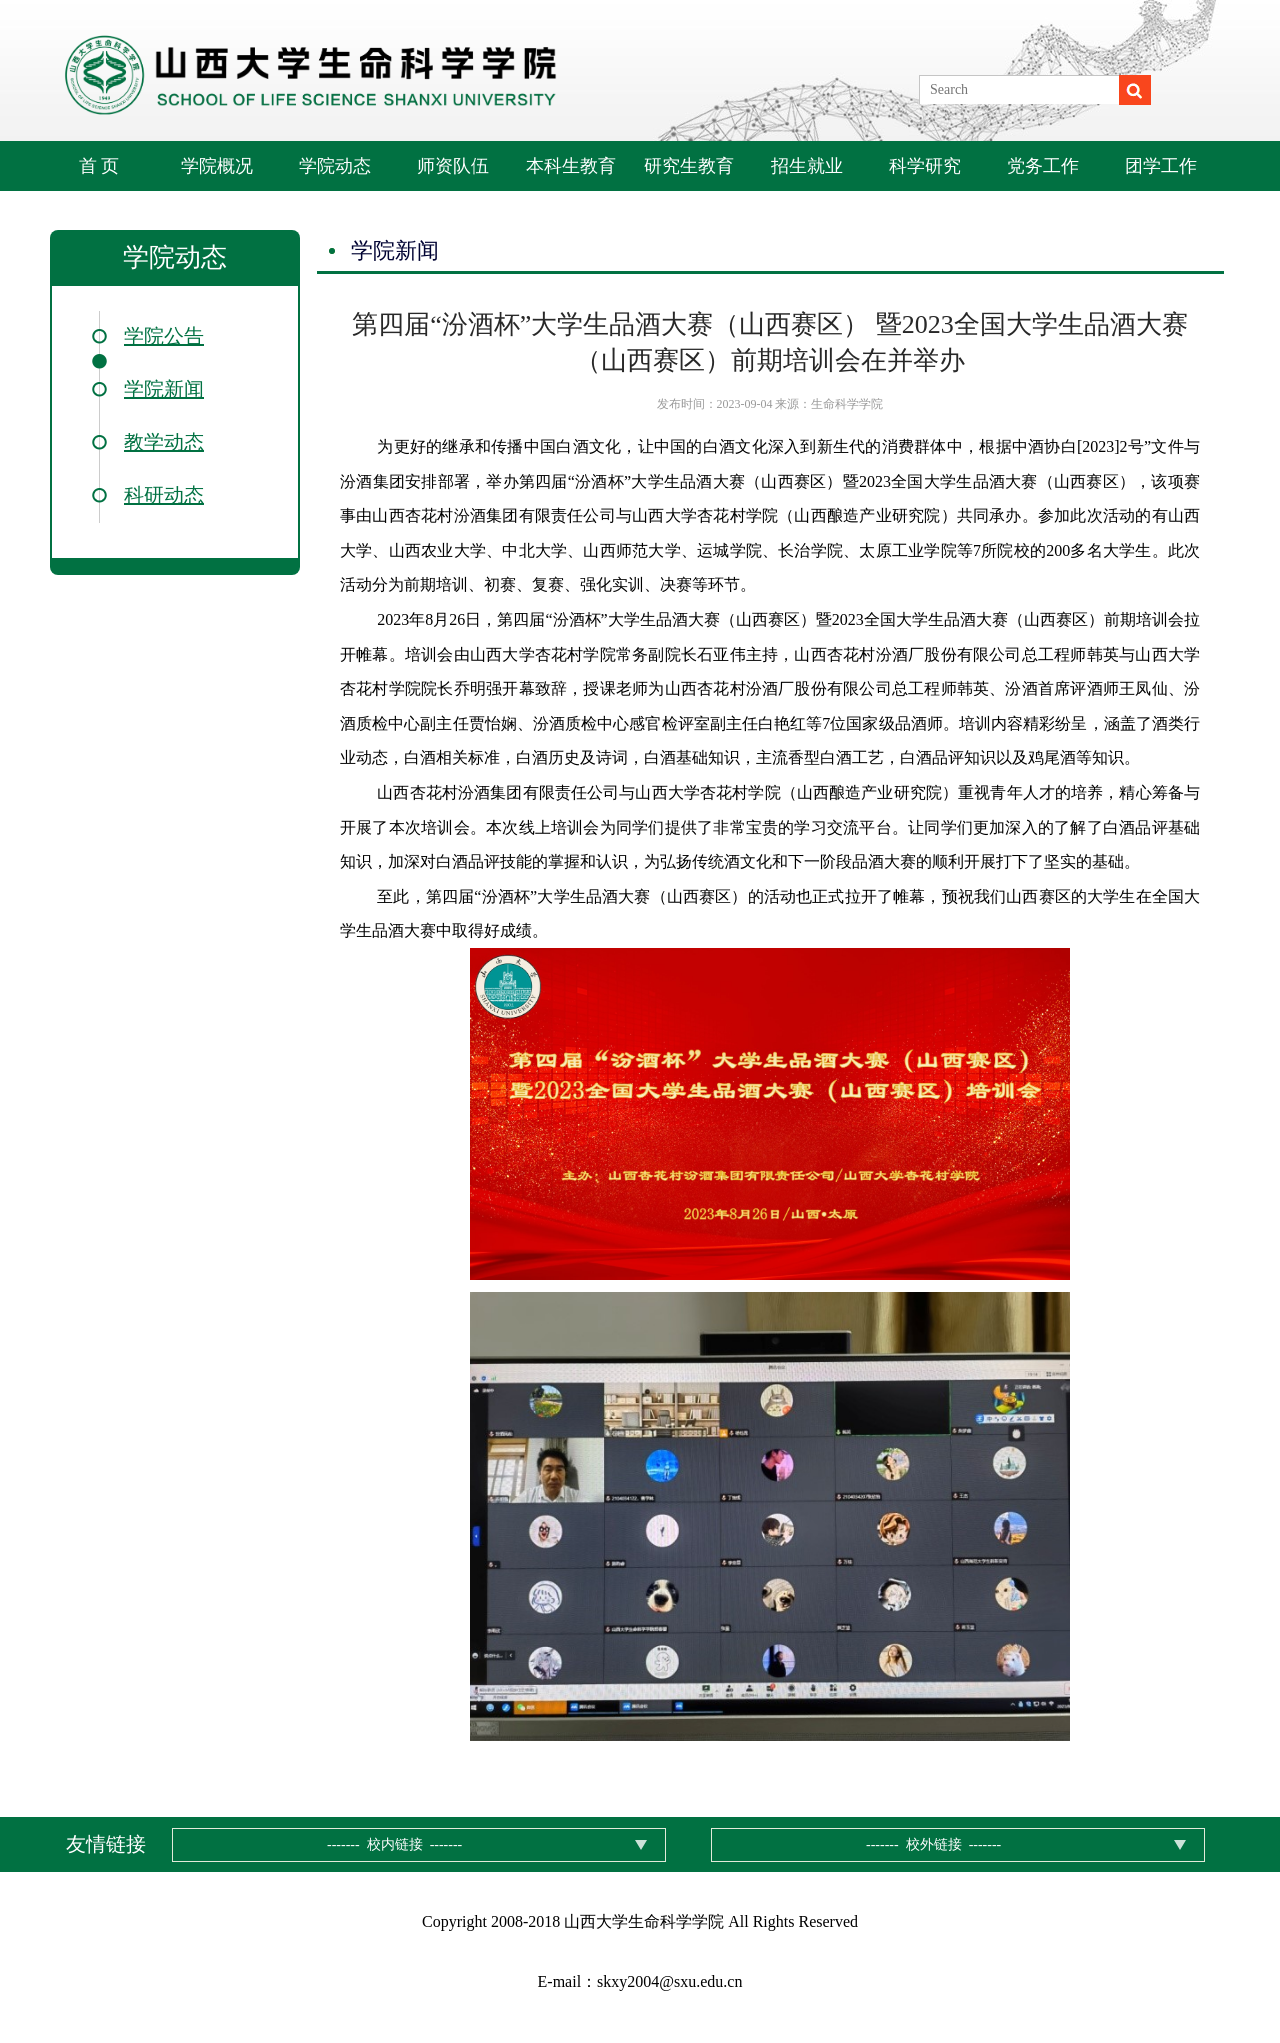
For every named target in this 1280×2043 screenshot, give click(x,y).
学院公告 (164, 336)
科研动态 (164, 495)
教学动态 (164, 442)
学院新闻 (164, 389)
